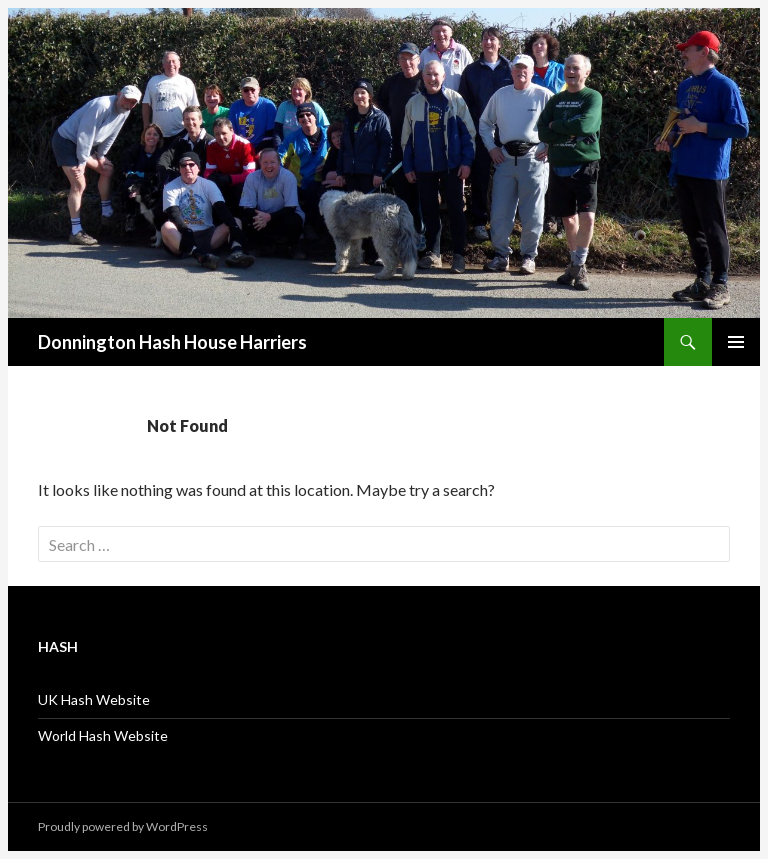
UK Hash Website (94, 699)
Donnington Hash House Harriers (172, 342)
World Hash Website (103, 735)
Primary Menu (736, 342)
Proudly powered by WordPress (123, 826)
